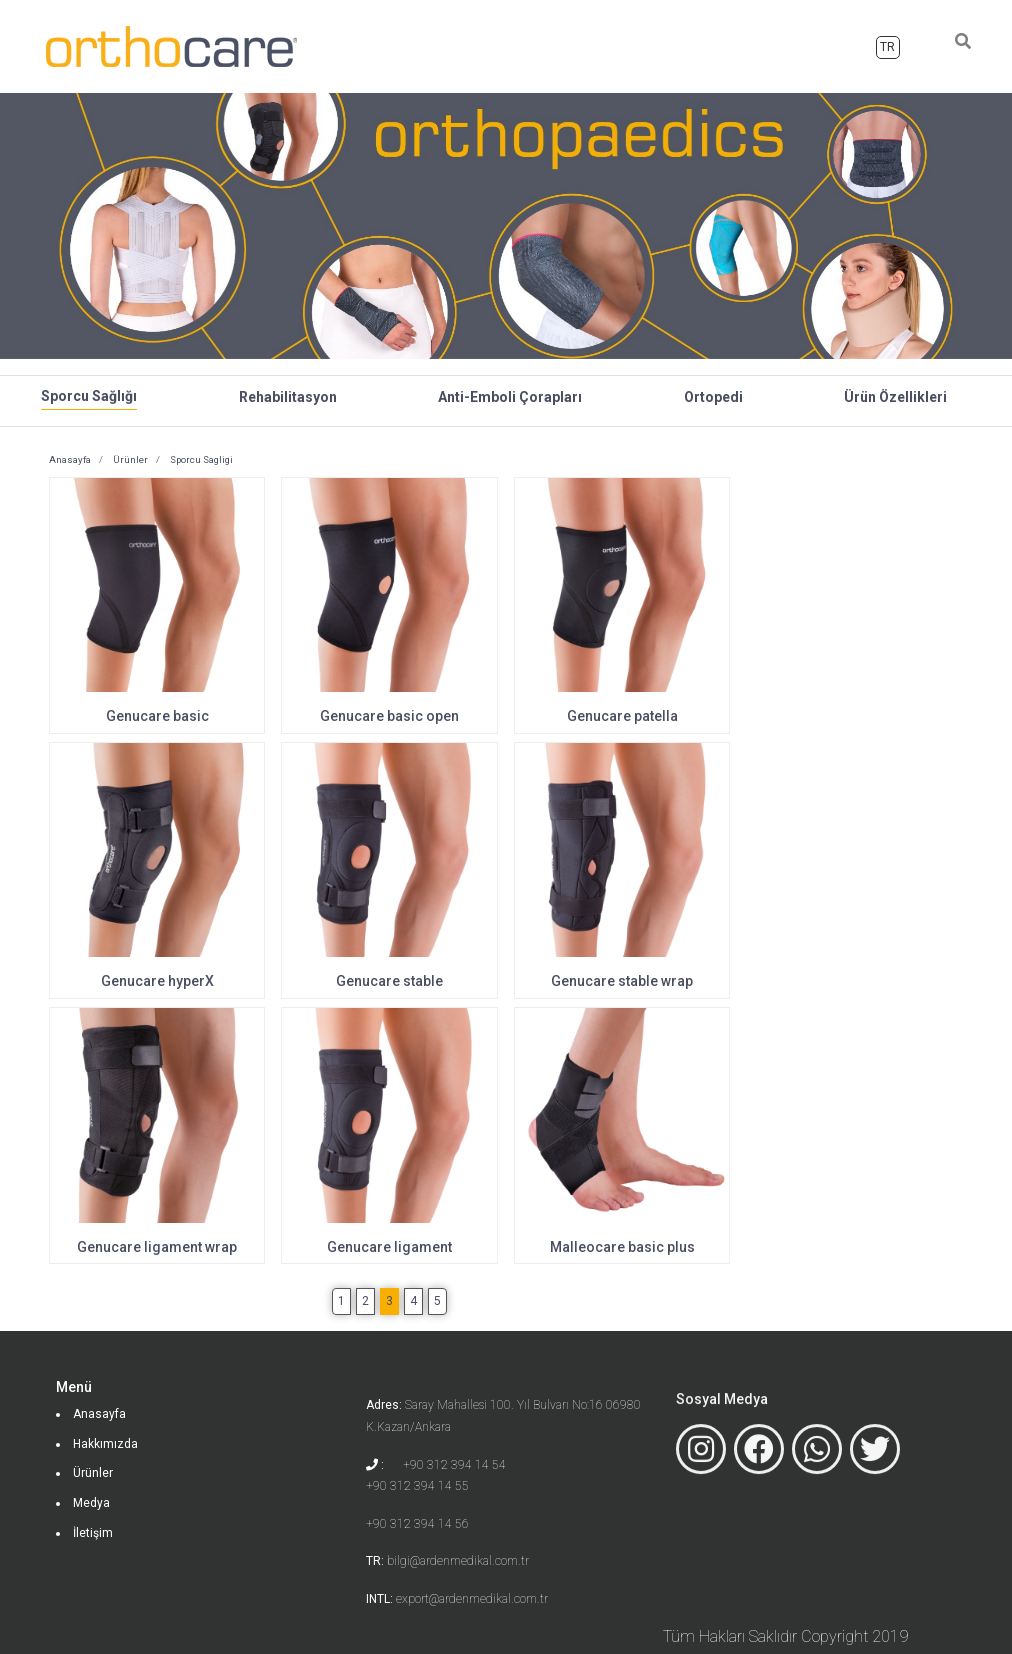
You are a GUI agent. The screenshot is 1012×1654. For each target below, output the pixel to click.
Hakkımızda (622, 45)
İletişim (833, 45)
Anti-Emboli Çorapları (510, 397)
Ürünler (703, 45)
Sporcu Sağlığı (89, 396)
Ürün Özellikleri (895, 397)
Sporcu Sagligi (200, 459)
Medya (768, 45)
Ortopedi (713, 397)
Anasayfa (536, 43)
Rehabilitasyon (288, 397)
